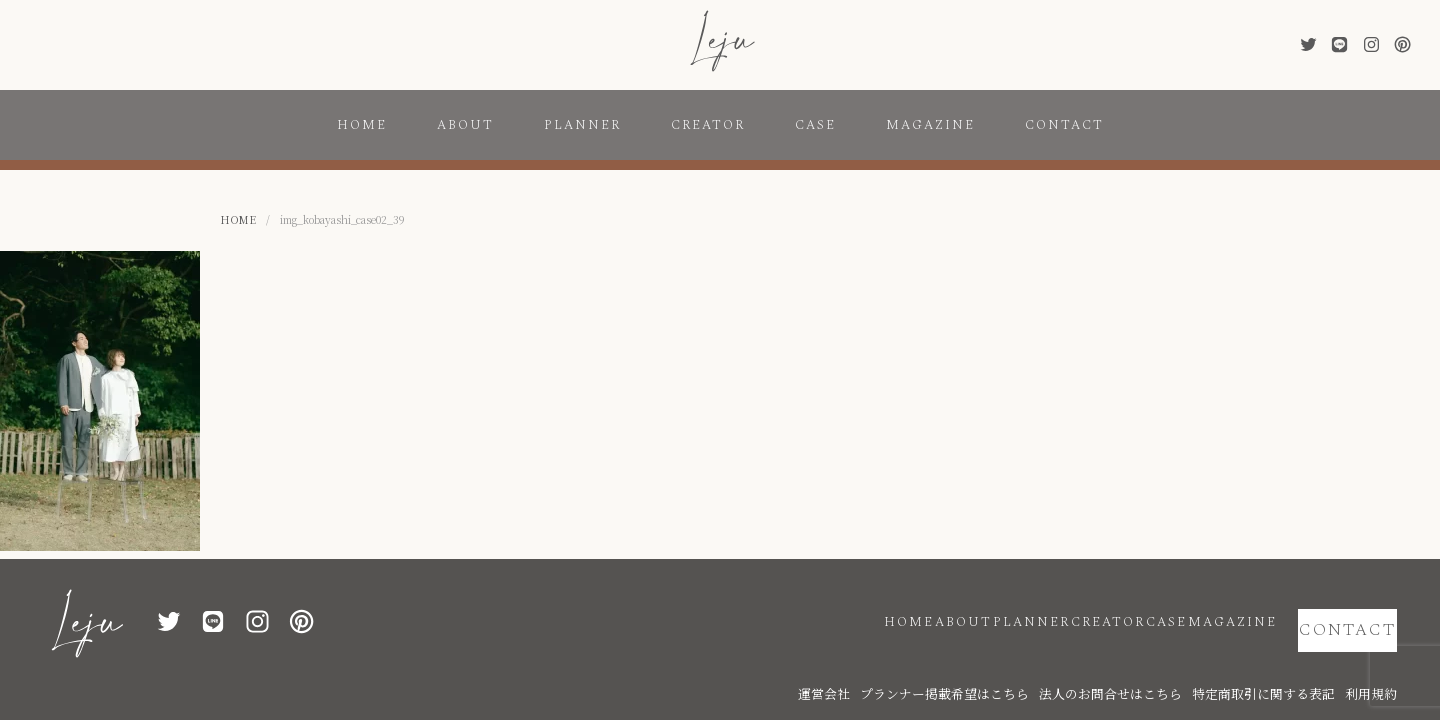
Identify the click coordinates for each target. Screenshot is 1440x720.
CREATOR (708, 125)
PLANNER (582, 125)
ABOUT (465, 125)
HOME (362, 125)
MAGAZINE (930, 125)
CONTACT (1064, 125)
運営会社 (947, 662)
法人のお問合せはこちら (1172, 662)
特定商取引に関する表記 (1292, 662)
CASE (815, 125)
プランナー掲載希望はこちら (1042, 662)
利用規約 (1377, 662)
